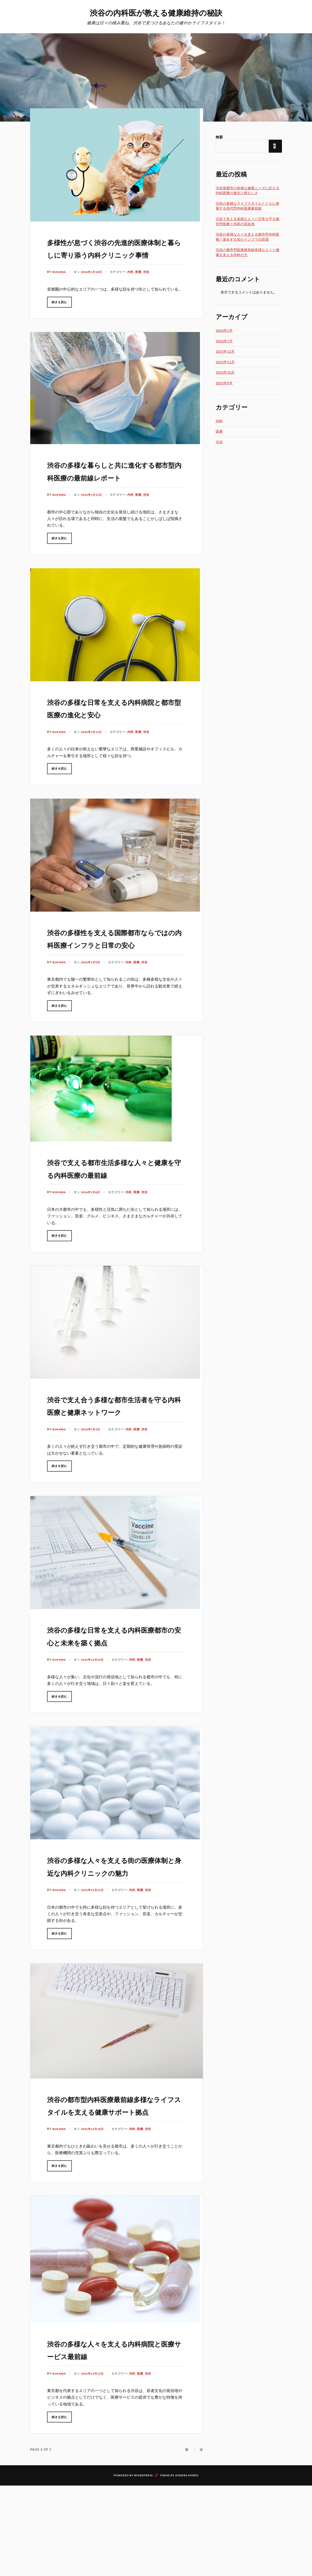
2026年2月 (224, 330)
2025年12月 (225, 351)
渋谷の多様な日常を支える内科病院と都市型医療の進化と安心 (115, 732)
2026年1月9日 (92, 1000)
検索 (219, 137)
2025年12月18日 (94, 2230)
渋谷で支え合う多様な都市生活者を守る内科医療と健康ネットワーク (116, 1461)
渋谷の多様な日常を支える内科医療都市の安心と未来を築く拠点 (115, 1704)
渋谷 (149, 284)
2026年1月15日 (93, 520)
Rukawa (59, 284)
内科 (133, 284)
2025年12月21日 (94, 1978)
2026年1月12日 (93, 757)
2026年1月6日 (92, 1243)
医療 (141, 284)
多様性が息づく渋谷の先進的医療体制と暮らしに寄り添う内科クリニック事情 (116, 254)
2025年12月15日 (94, 2474)
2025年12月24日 (94, 1735)
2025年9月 (224, 383)
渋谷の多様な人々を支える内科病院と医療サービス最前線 (115, 2450)
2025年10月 (225, 372)
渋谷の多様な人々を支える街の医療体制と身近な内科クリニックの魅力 (116, 1947)
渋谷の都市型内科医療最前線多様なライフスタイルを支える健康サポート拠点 (116, 2199)
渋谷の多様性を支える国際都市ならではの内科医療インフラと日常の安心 (116, 969)
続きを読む (59, 314)
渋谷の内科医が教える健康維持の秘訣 (156, 12)
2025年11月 (225, 362)
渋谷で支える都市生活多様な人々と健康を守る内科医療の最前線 (115, 1212)
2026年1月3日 (92, 1492)
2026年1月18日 (93, 284)
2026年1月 (224, 341)
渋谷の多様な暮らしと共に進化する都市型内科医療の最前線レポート (116, 489)
